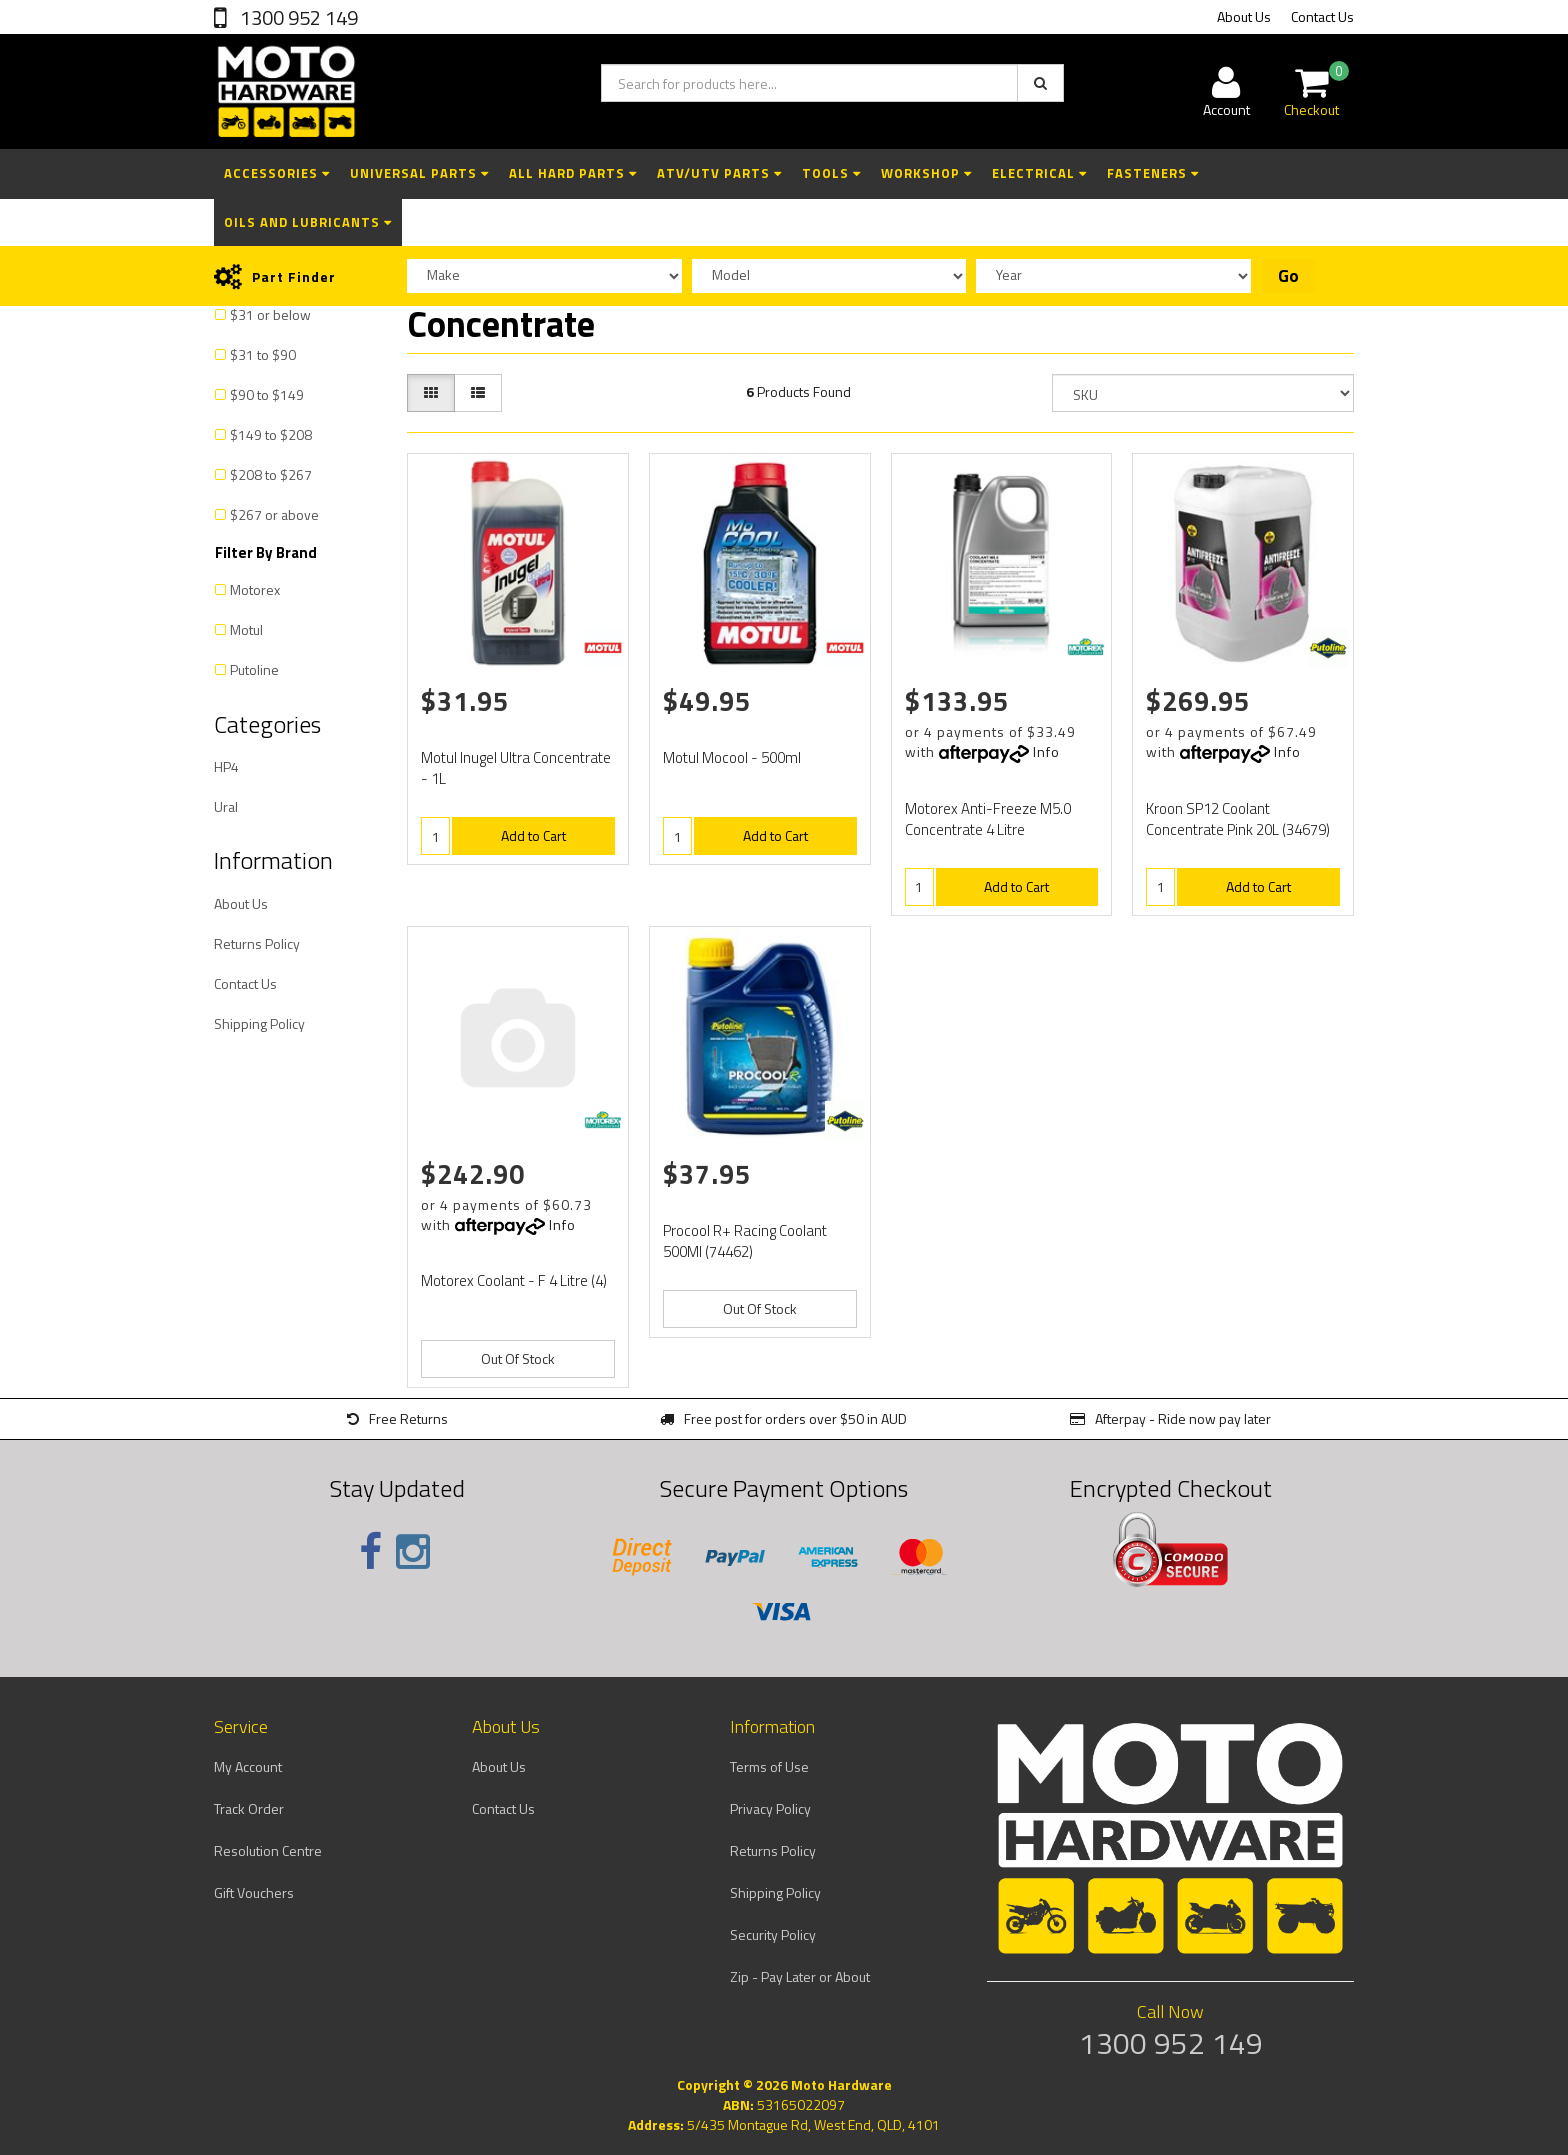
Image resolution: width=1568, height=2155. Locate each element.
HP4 (226, 766)
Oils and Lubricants (308, 222)
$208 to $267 (271, 474)
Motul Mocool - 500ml (732, 757)
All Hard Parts (573, 173)
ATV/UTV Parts (719, 173)
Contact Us (1322, 16)
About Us (1244, 16)
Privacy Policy (770, 1808)
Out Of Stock (518, 1358)
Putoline (254, 669)
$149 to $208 (271, 434)
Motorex (255, 589)
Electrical (1039, 173)
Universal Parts (419, 173)
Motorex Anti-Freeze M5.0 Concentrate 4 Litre (988, 819)
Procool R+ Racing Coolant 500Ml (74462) (745, 1241)
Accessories (277, 173)
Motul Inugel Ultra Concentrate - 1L (516, 768)
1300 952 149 (297, 17)
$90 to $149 (267, 394)
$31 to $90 (263, 354)
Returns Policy (257, 943)
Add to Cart (533, 835)
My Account (248, 1766)
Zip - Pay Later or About (800, 1976)
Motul (246, 629)
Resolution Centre (268, 1850)
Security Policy (773, 1934)
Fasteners (1153, 173)
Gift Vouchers (254, 1892)
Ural (226, 806)
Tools (831, 173)
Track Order (249, 1808)
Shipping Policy (259, 1023)
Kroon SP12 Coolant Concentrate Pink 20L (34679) (1238, 819)
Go (1288, 276)
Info (1046, 751)
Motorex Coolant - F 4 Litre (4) (514, 1280)
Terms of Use (769, 1766)
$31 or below (270, 314)
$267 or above (274, 514)
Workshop (926, 173)
